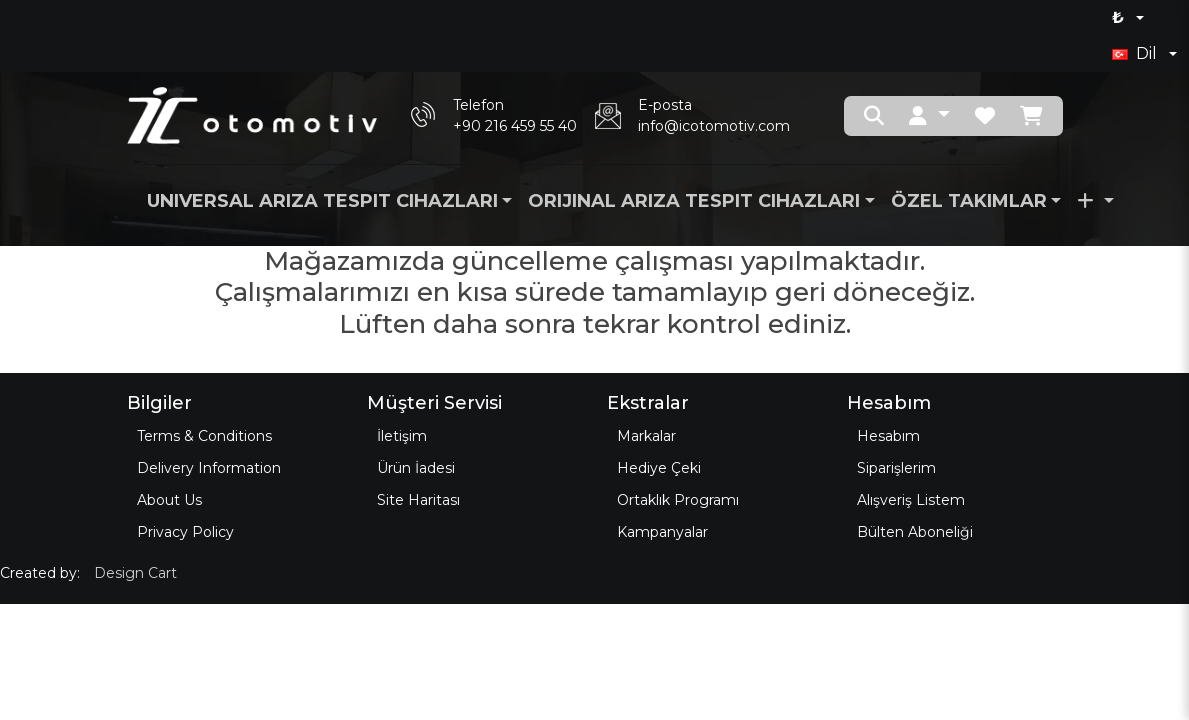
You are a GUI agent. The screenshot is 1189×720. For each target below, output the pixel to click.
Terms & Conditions (204, 436)
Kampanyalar (662, 532)
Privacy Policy (185, 532)
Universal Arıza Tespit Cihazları (322, 201)
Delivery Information (209, 468)
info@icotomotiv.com (714, 126)
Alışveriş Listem (911, 500)
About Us (169, 500)
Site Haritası (418, 500)
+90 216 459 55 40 (515, 126)
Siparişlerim (896, 468)
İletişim (402, 436)
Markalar (646, 436)
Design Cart (135, 573)
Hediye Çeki (659, 468)
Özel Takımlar (969, 201)
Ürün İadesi (416, 468)
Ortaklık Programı (678, 500)
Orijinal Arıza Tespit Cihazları (694, 201)
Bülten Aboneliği (915, 532)
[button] (929, 116)
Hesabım (888, 436)
